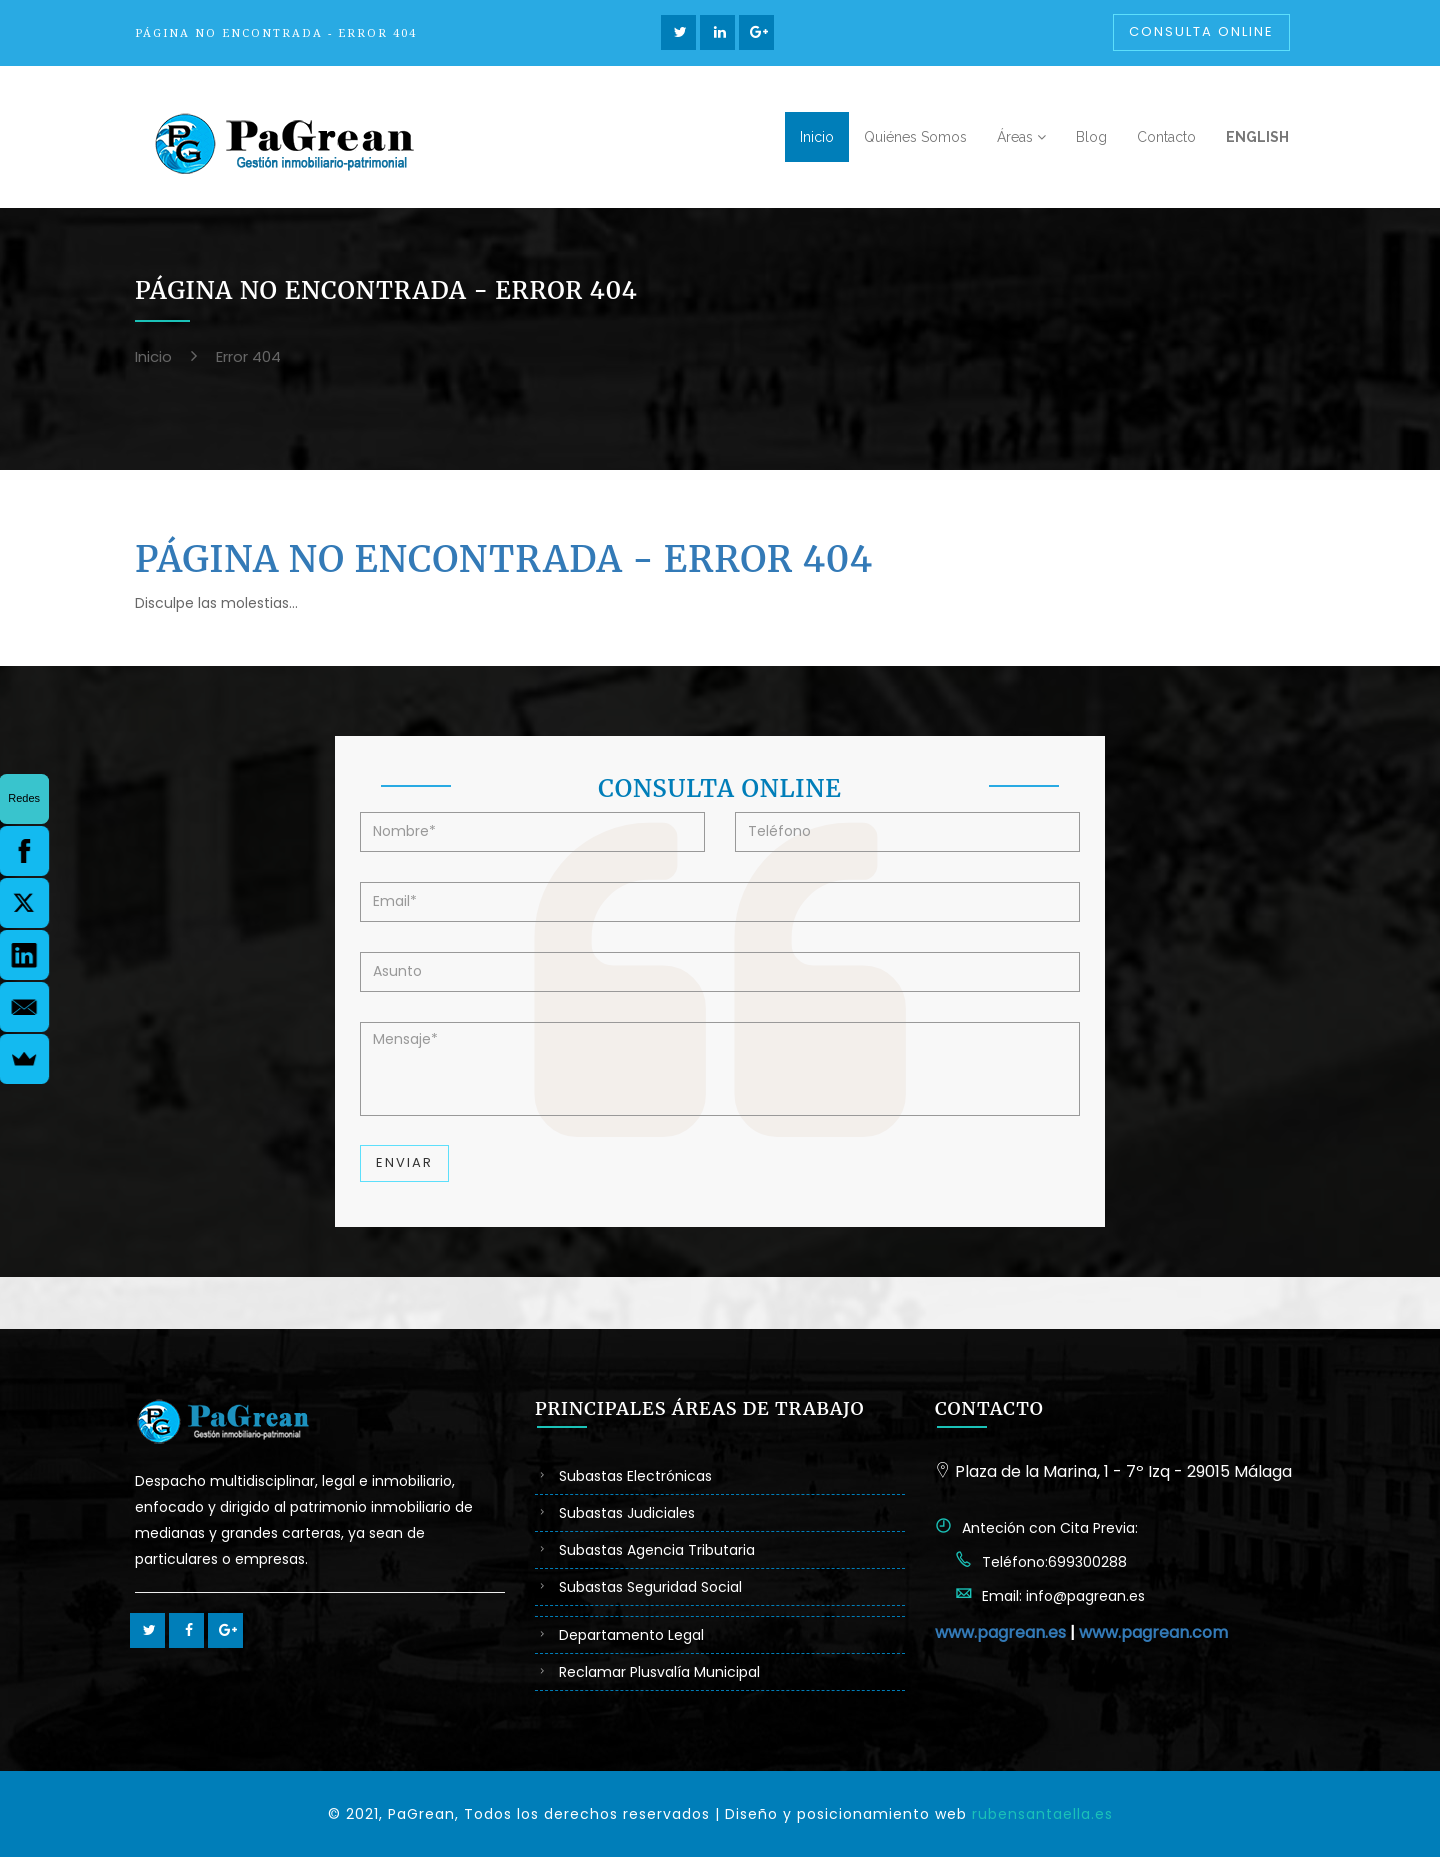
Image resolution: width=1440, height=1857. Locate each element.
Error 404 (248, 356)
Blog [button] (1091, 137)
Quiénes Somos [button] (915, 137)
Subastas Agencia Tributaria (657, 1550)
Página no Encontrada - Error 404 (504, 559)
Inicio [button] (817, 137)
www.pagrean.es (1000, 1632)
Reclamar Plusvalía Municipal (659, 1672)
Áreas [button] (1021, 137)
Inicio (153, 356)
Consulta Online (1201, 31)
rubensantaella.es (1042, 1814)
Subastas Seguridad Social (650, 1587)
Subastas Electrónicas (635, 1476)
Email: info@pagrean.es (1063, 1596)
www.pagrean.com (1153, 1632)
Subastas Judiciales (627, 1513)
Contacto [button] (1166, 137)
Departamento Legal (631, 1635)
